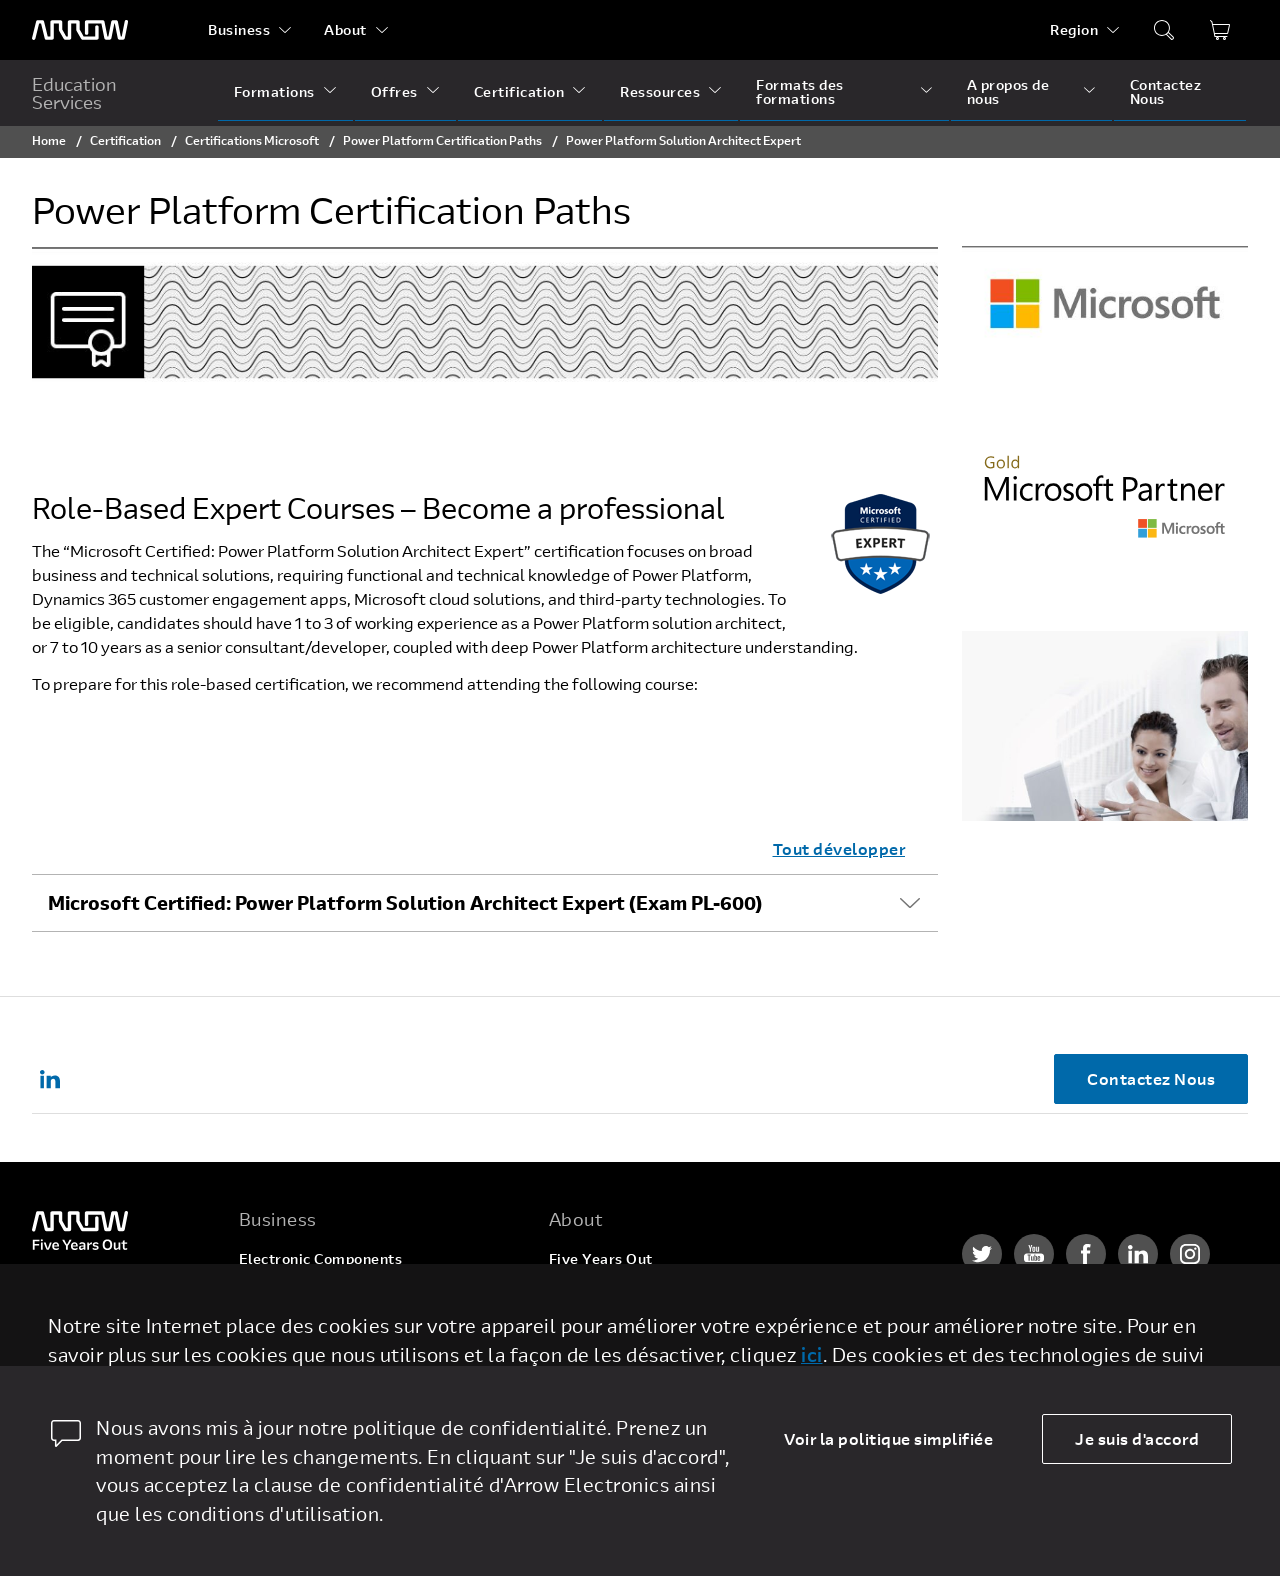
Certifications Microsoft (252, 140)
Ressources (660, 91)
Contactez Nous (1166, 91)
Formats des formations (800, 91)
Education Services (74, 93)
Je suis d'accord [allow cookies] (1137, 1438)
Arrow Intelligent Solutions (334, 1334)
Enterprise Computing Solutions (351, 1296)
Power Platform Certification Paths (442, 140)
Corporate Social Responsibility (660, 1334)
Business (239, 29)
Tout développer (839, 848)
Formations (274, 91)
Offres (394, 91)
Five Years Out (601, 1258)
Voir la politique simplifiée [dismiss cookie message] (888, 1438)
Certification (519, 91)
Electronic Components (321, 1258)
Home (49, 140)
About (345, 29)
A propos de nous (1008, 91)
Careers (577, 1296)
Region (1074, 29)
